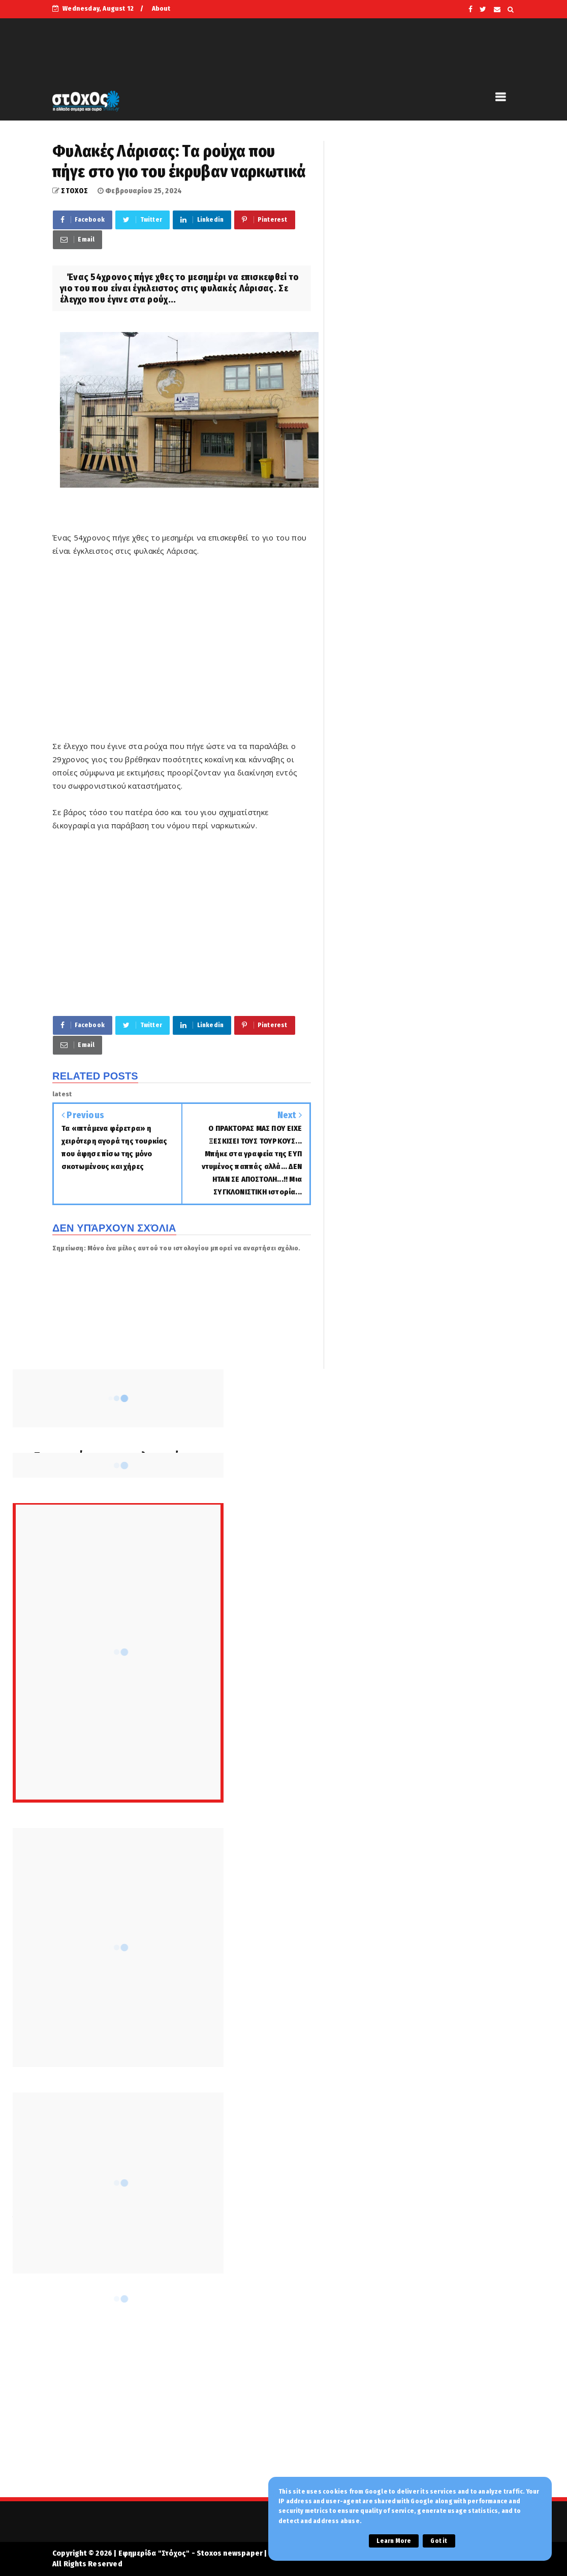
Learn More (393, 2540)
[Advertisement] (181, 655)
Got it (438, 2540)
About (161, 8)
